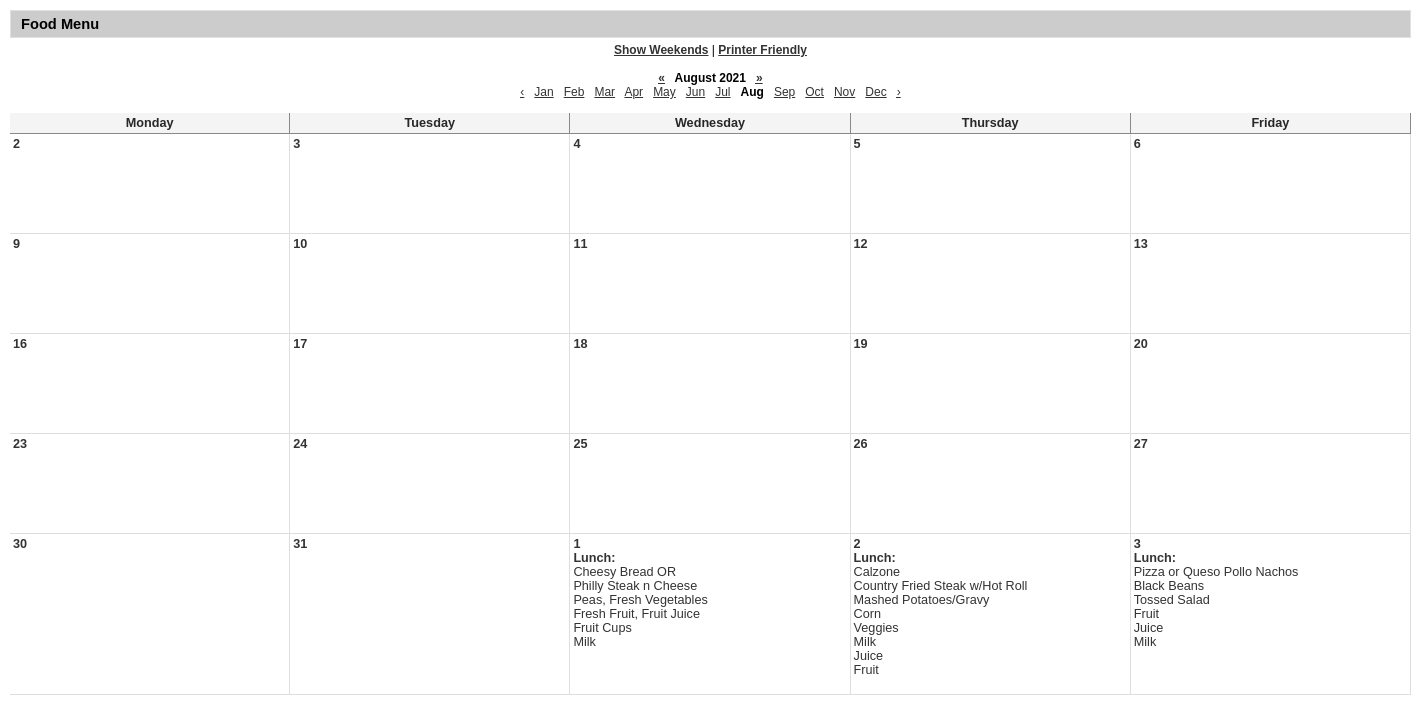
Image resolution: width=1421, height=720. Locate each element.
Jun (695, 92)
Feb (574, 92)
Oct (814, 92)
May (664, 92)
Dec (875, 92)
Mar (604, 92)
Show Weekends (661, 50)
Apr (633, 92)
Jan (543, 92)
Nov (844, 92)
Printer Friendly (762, 50)
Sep (784, 92)
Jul (722, 92)
